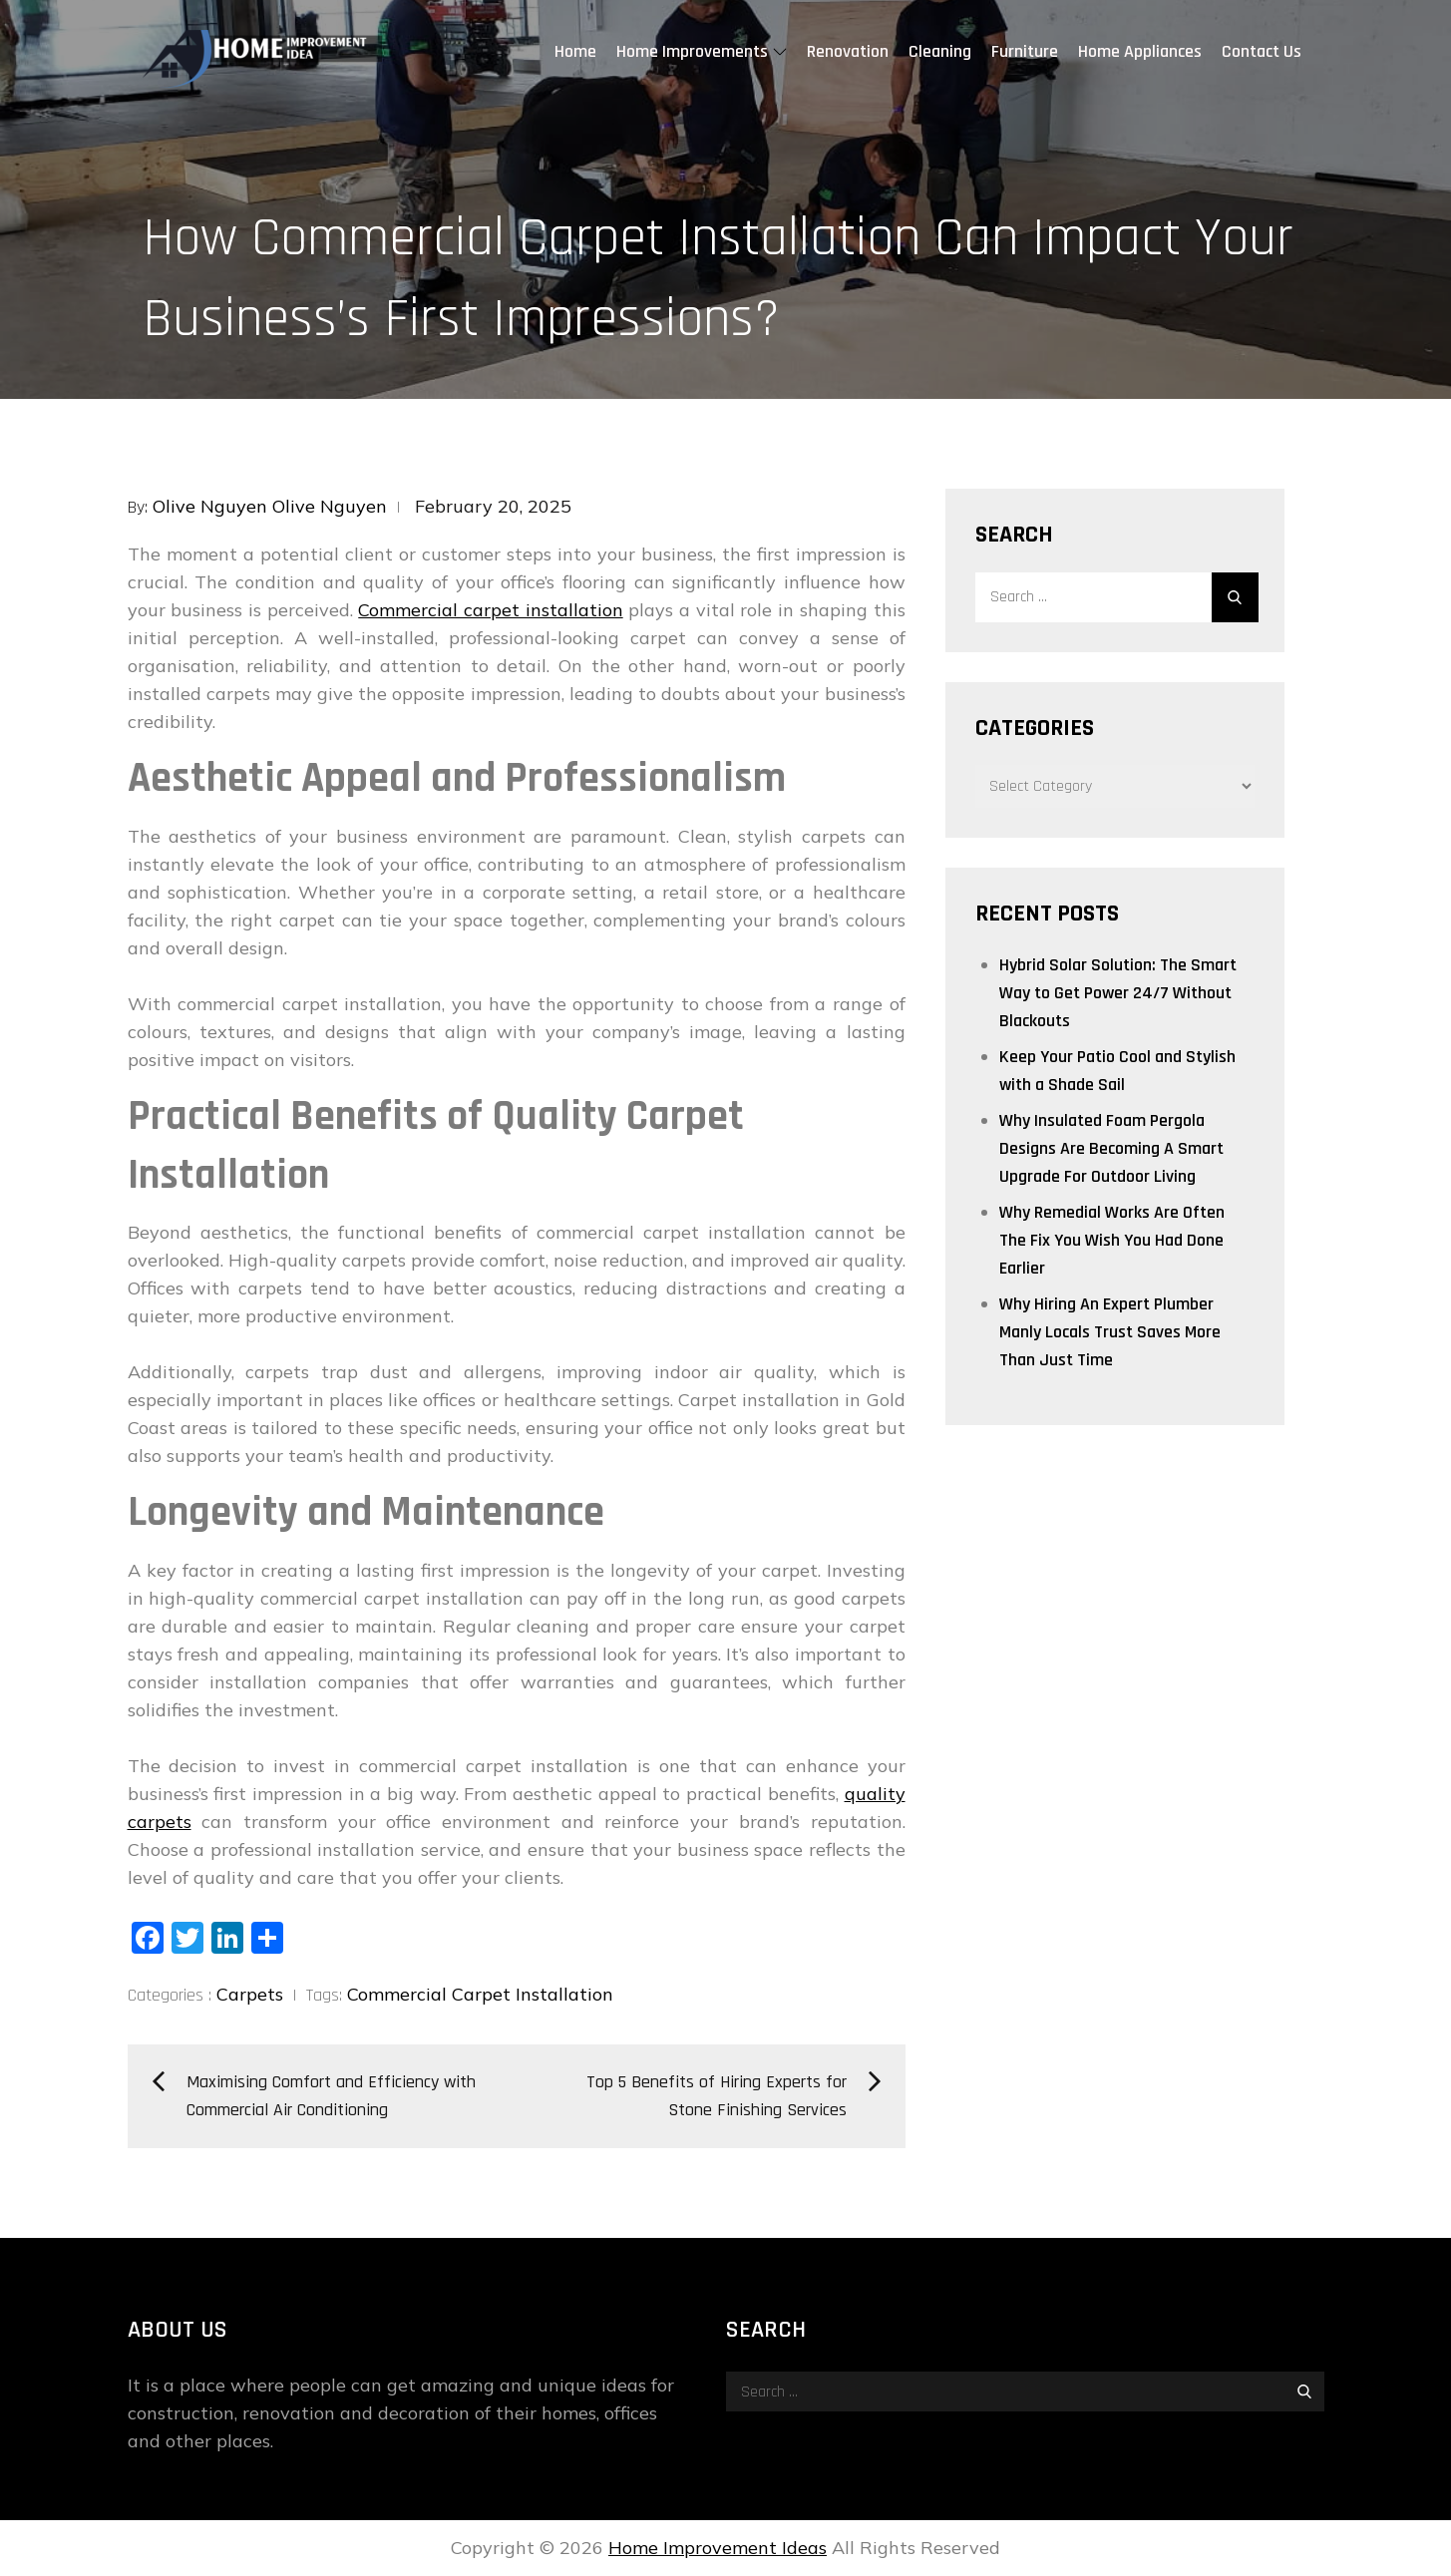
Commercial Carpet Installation (480, 1994)
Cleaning (939, 51)
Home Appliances (1140, 51)
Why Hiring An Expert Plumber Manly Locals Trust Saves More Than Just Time (1110, 1331)
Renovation (848, 51)
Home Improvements (701, 51)
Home (575, 51)
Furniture (1024, 51)
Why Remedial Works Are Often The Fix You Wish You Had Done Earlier (1112, 1240)
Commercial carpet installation (490, 609)
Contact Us (1261, 51)
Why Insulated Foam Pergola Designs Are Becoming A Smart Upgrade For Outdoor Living (1111, 1148)
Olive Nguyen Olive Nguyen (270, 506)
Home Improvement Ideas (717, 2547)
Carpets (249, 1994)
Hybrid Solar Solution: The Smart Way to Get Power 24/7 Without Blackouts (1118, 992)
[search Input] (1115, 597)
